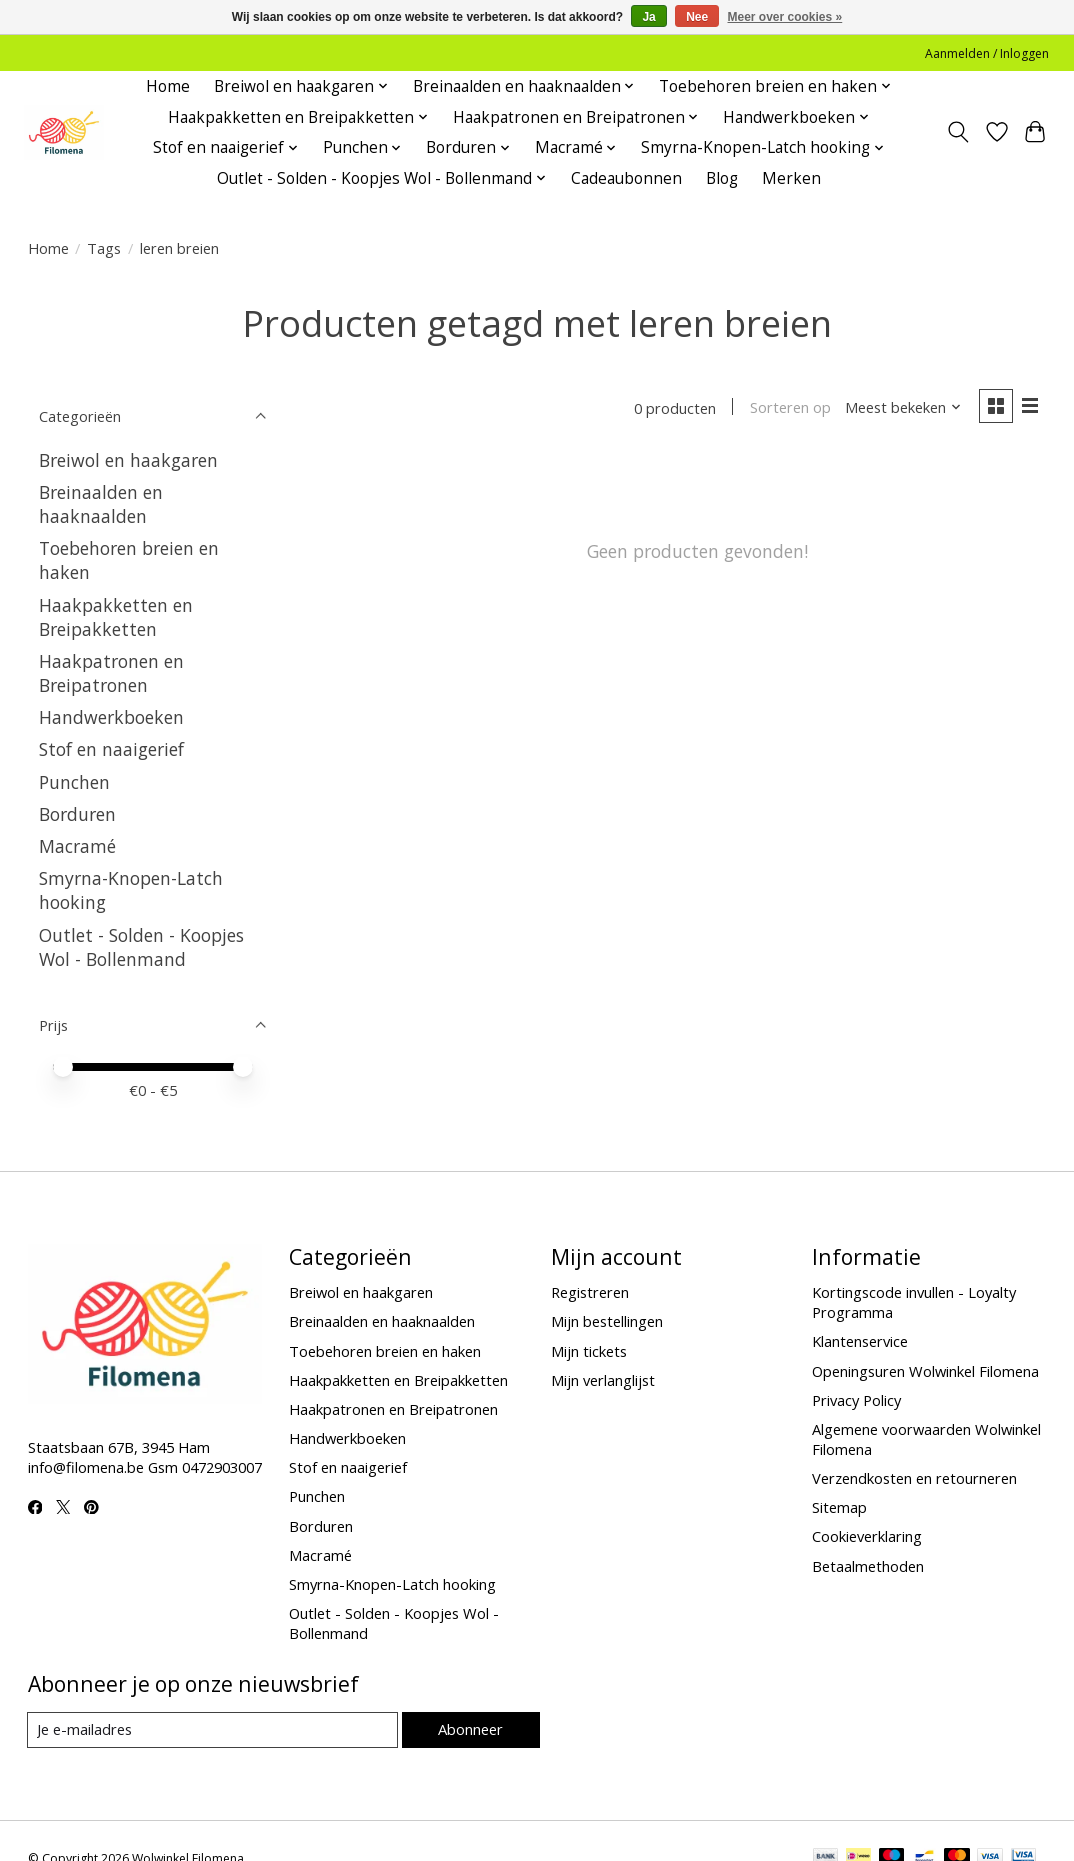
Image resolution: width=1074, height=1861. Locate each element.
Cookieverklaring (867, 1536)
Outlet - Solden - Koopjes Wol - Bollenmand (141, 947)
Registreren (590, 1292)
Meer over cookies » (785, 17)
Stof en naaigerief (111, 749)
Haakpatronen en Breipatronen (111, 673)
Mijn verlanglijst (603, 1380)
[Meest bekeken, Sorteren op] (902, 408)
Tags (104, 248)
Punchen (74, 782)
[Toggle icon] (957, 132)
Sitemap (839, 1507)
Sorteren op (789, 408)
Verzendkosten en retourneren (914, 1478)
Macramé (77, 846)
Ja (648, 17)
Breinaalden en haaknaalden (101, 504)
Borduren (77, 814)
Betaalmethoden (868, 1566)
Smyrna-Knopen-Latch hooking (392, 1584)
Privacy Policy (856, 1400)
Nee (697, 17)
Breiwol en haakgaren (128, 460)
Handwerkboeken (111, 717)
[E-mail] (212, 1730)
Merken (791, 178)
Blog (722, 178)
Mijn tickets (589, 1351)
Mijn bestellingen (607, 1321)
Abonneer (470, 1730)
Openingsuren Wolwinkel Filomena (925, 1371)
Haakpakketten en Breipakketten (116, 617)
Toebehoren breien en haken (385, 1351)
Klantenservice (860, 1341)
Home (168, 86)
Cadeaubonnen (626, 178)
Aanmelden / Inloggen (987, 53)
